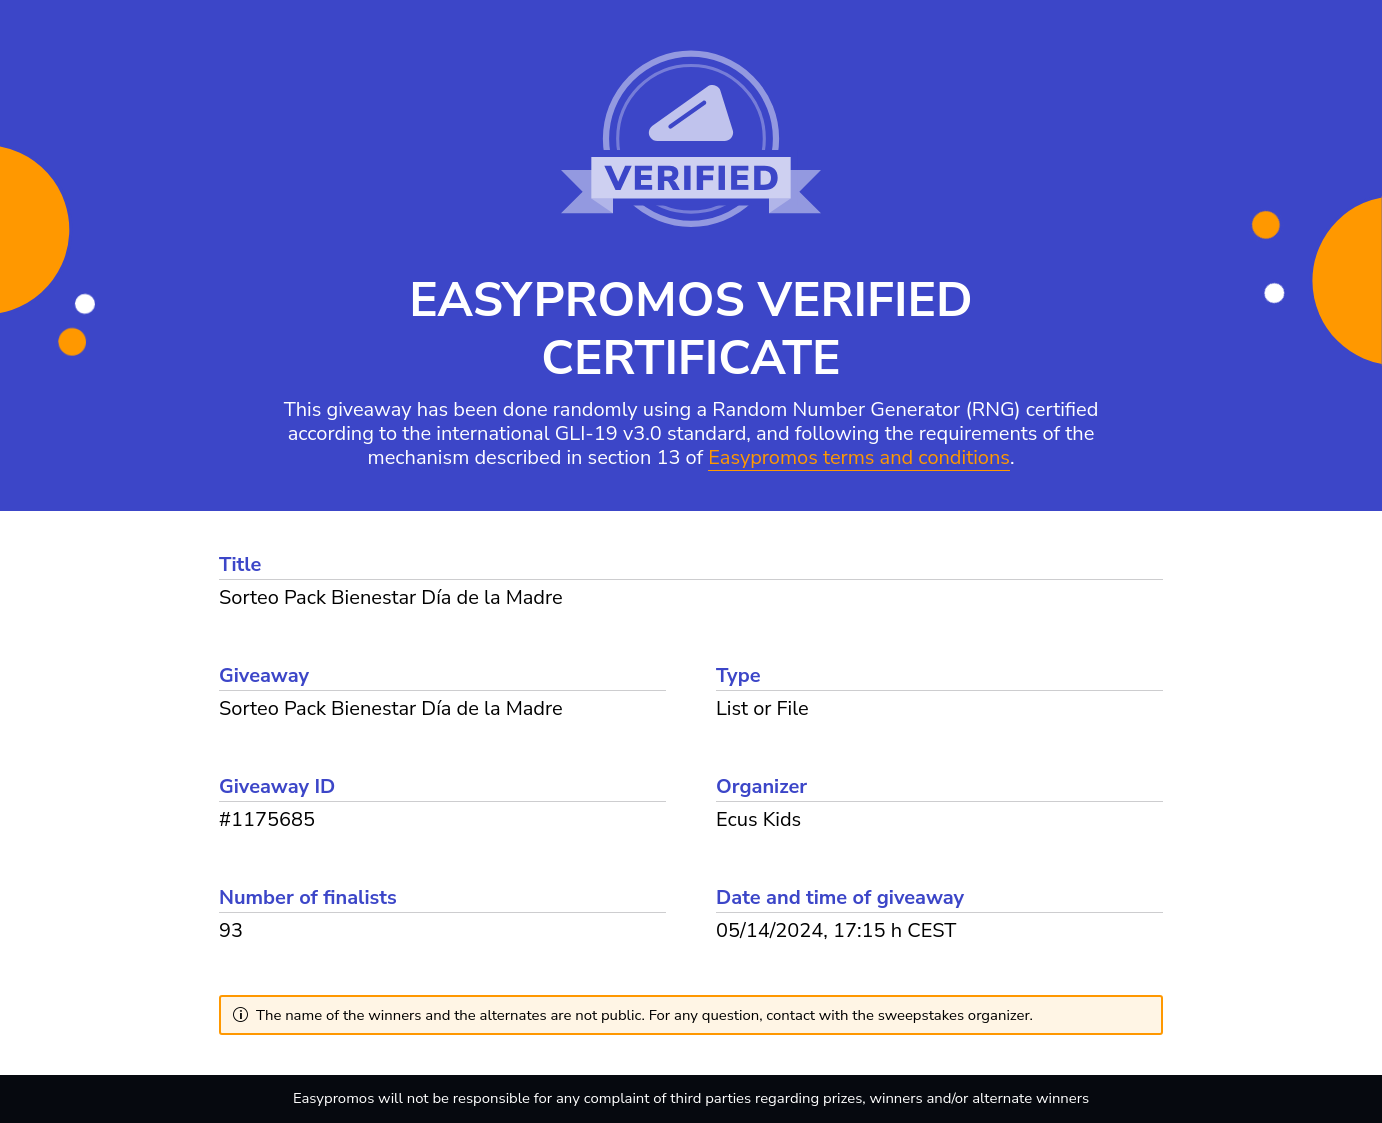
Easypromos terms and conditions (859, 458)
